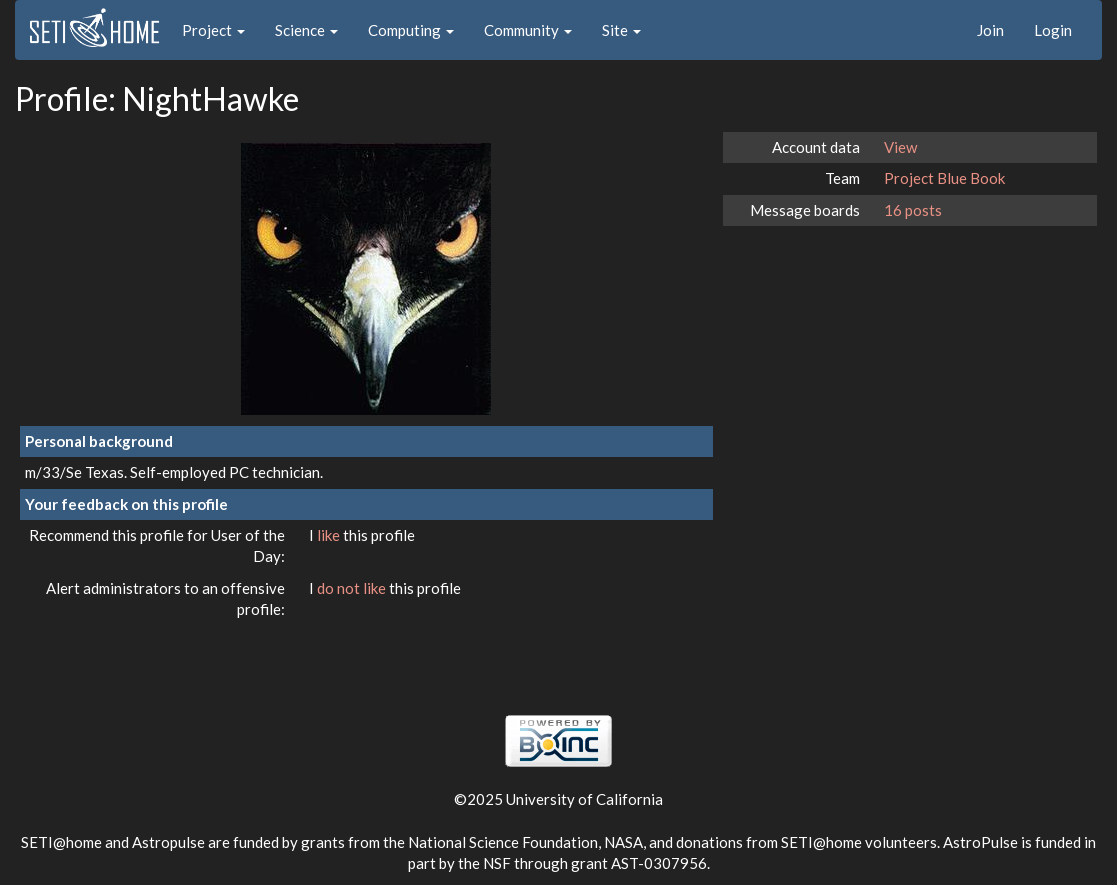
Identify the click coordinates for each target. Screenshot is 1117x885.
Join (990, 30)
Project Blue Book (944, 178)
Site (621, 30)
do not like (353, 588)
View (900, 147)
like (330, 535)
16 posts (913, 210)
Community (528, 30)
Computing (411, 30)
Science (306, 30)
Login (1053, 30)
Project (213, 30)
